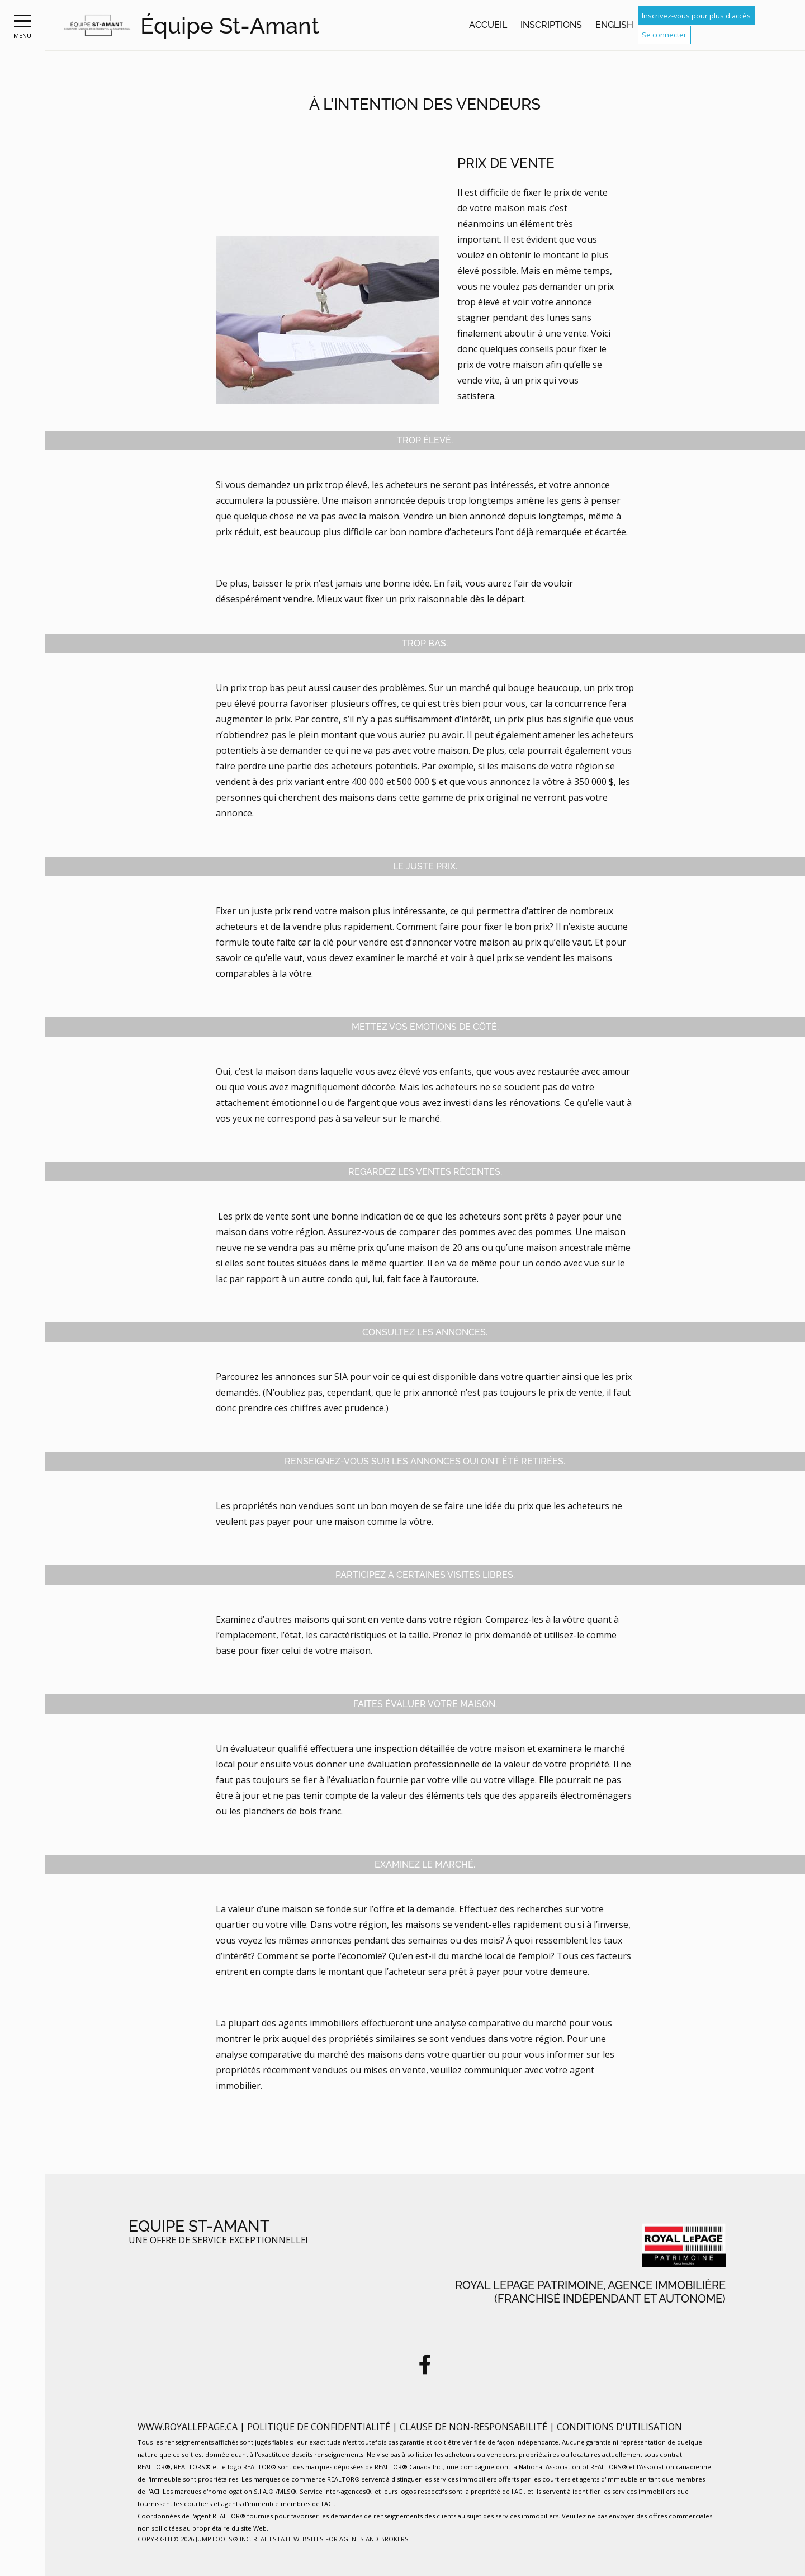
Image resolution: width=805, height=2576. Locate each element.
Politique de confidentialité (319, 2427)
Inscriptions (551, 25)
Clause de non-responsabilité (475, 2427)
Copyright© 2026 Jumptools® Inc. (195, 2539)
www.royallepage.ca (188, 2427)
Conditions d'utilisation (619, 2427)
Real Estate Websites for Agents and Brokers (331, 2539)
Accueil (488, 25)
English (614, 25)
